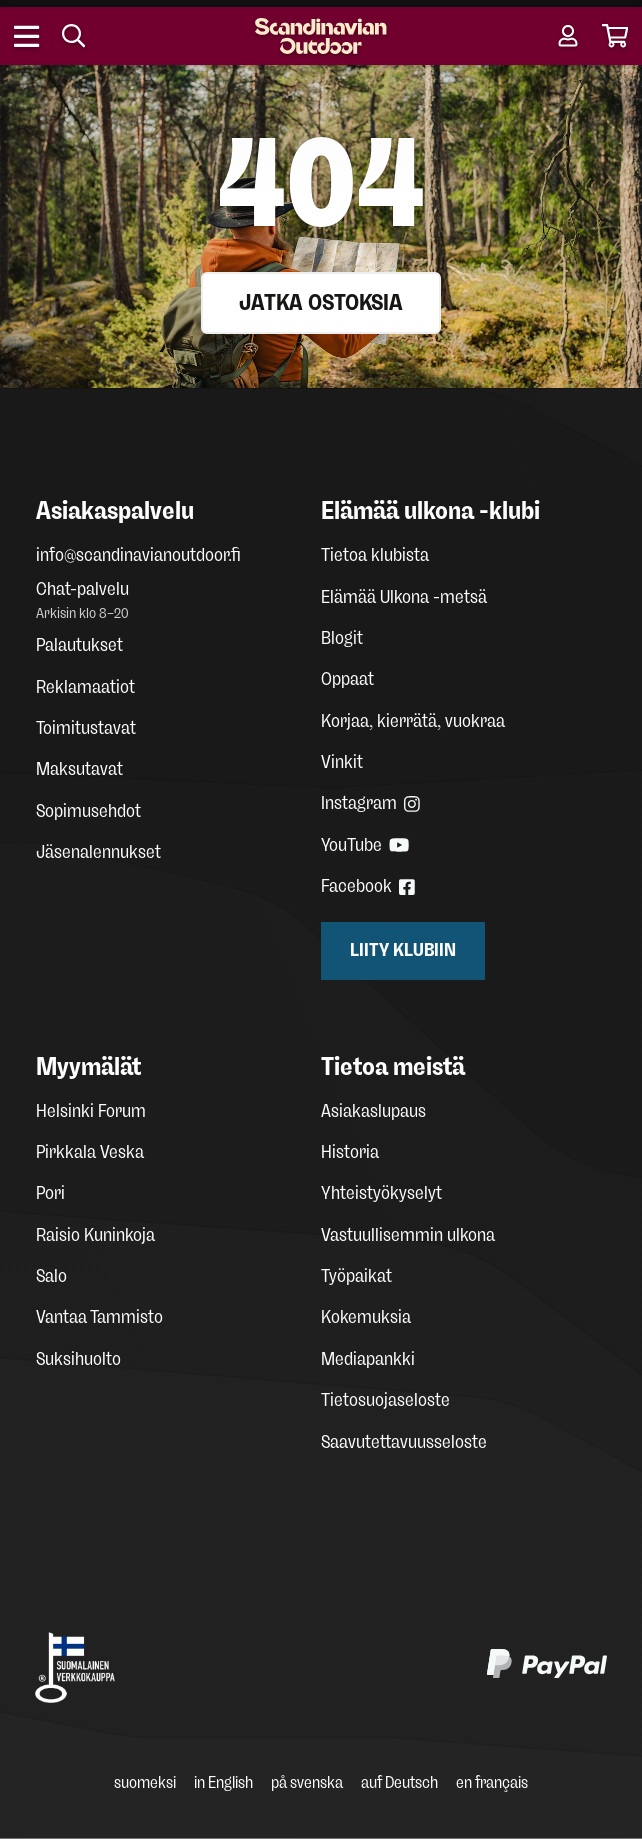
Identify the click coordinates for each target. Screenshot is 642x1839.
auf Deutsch (399, 1782)
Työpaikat (356, 1276)
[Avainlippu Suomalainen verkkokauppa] (75, 1667)
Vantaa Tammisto (99, 1317)
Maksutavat (79, 769)
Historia (350, 1152)
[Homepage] (321, 36)
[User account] (568, 36)
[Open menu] (27, 36)
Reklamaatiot (85, 687)
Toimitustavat (86, 728)
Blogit (342, 638)
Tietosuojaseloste (385, 1400)
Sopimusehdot (88, 811)
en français (492, 1782)
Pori (50, 1193)
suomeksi (145, 1782)
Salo (51, 1276)
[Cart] (615, 36)
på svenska (307, 1782)
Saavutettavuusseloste (404, 1442)
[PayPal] (547, 1667)
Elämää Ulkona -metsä (404, 597)
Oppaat (347, 679)
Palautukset (79, 645)
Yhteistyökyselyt (381, 1193)
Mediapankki (368, 1359)
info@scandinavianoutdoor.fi (138, 555)
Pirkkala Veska (90, 1152)
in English (223, 1782)
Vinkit (342, 762)
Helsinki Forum (91, 1111)
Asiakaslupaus (373, 1111)
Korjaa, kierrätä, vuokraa (413, 721)
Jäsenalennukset (98, 852)
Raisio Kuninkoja (95, 1235)
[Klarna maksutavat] (301, 1667)
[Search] (73, 36)
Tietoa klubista (375, 555)
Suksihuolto (78, 1359)
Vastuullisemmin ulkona (408, 1235)
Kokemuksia (366, 1317)
